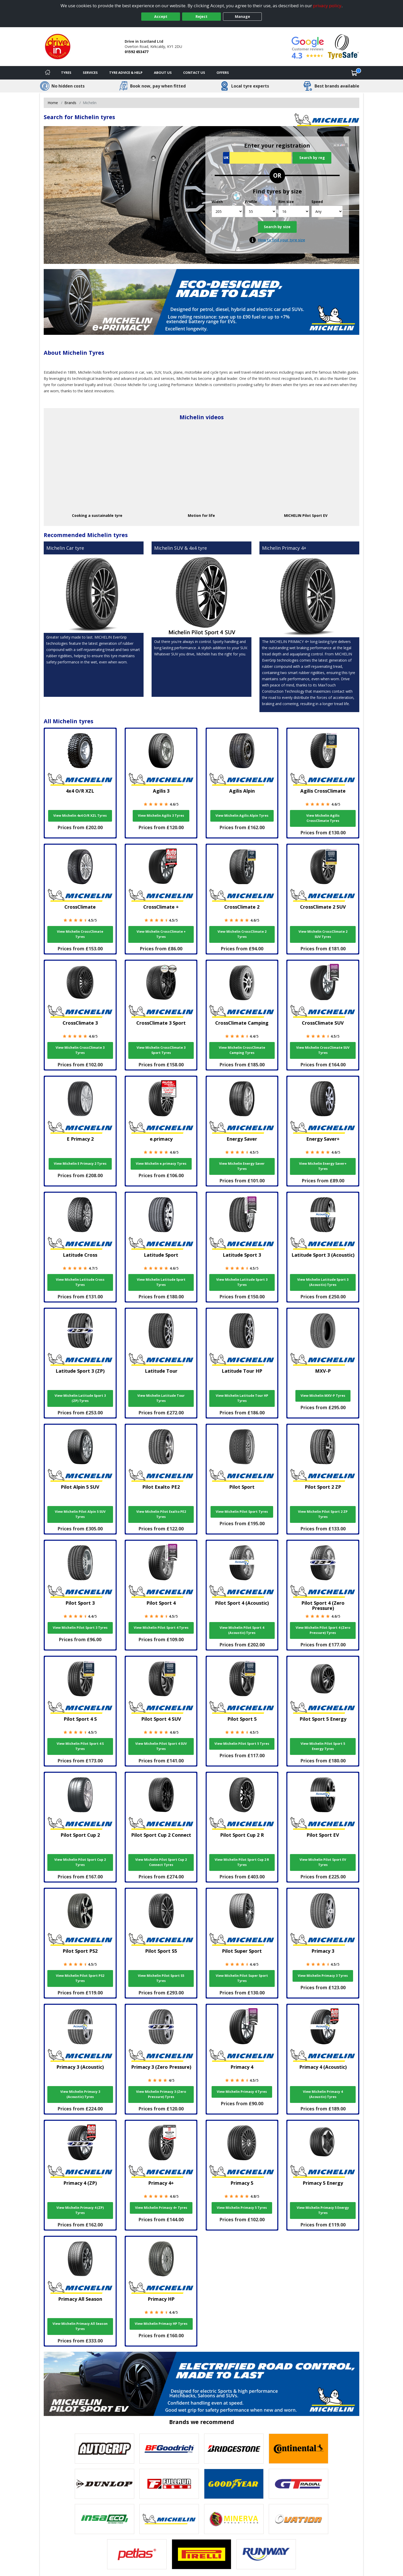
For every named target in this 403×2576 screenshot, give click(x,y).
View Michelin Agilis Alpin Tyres (241, 815)
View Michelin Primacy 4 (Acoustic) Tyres (323, 2094)
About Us (163, 72)
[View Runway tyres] (266, 2554)
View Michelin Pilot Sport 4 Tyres (161, 1627)
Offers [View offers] (223, 72)
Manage (242, 16)
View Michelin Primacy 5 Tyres (242, 2207)
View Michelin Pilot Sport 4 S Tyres (80, 1746)
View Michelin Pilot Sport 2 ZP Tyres (323, 1514)
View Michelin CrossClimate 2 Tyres (242, 934)
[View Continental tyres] (298, 2449)
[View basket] (354, 72)
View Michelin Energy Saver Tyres (242, 1166)
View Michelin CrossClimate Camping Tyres (242, 1050)
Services (90, 72)
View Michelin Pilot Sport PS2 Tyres (80, 1978)
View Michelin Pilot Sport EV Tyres (323, 1862)
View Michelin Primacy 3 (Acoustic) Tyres (80, 2094)
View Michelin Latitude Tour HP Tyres (242, 1398)
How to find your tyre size (281, 239)
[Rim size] (294, 211)
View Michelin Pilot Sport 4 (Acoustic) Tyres (242, 1630)
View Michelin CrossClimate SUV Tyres (322, 1050)
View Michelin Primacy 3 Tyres (323, 1975)
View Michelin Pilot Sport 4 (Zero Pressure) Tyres (323, 1630)
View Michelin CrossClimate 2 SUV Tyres (322, 934)
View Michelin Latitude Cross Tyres (80, 1282)
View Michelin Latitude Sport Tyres (161, 1282)
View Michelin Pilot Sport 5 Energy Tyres (323, 1746)
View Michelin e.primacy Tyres (161, 1163)
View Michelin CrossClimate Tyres (80, 934)
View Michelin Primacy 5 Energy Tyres (323, 2210)
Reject (201, 16)
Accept (160, 16)
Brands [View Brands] (70, 102)
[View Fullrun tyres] (169, 2484)
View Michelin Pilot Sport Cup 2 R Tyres (242, 1862)
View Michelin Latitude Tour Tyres (161, 1398)
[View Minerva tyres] (234, 2519)
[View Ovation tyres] (298, 2519)
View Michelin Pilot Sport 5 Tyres (241, 1743)
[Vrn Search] (257, 158)
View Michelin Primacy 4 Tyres (242, 2091)
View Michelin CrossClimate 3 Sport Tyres (161, 1050)
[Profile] (260, 211)
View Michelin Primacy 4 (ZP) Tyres (80, 2210)
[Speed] (327, 211)
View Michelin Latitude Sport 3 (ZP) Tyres (80, 1398)
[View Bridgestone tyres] (234, 2449)
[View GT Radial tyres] (298, 2484)
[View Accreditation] (343, 46)
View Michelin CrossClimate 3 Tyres (80, 1050)
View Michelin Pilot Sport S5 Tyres (161, 1978)
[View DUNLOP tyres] (104, 2484)
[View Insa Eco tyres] (104, 2519)
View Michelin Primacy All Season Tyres (80, 2326)
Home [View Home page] (53, 102)
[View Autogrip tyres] (104, 2449)
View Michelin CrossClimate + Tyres (161, 934)
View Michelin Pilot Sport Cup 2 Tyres (80, 1862)
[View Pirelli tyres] (201, 2554)
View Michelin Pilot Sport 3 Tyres (80, 1627)
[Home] (47, 72)
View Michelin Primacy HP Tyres (161, 2323)
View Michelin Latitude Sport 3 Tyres (241, 1282)
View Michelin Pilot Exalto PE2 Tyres (161, 1514)
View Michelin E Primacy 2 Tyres (80, 1163)
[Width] (227, 211)
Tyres (66, 72)
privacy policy (327, 6)
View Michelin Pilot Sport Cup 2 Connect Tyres (161, 1862)
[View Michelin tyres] (169, 2519)
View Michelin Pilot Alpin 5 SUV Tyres (80, 1514)
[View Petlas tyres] (137, 2554)
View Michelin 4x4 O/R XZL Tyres (80, 815)
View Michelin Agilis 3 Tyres (161, 815)
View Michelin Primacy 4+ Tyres (161, 2207)
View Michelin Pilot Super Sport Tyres (242, 1978)
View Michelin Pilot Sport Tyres (242, 1511)
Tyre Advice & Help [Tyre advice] (126, 72)
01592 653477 (136, 51)
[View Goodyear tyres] (234, 2484)
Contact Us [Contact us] (194, 72)
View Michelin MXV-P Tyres (323, 1395)
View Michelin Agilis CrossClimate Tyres (323, 818)
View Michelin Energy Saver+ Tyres (323, 1166)
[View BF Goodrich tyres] (169, 2449)
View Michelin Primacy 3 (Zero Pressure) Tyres (161, 2094)
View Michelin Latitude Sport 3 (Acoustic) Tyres (322, 1282)
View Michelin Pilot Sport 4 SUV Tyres (161, 1746)
